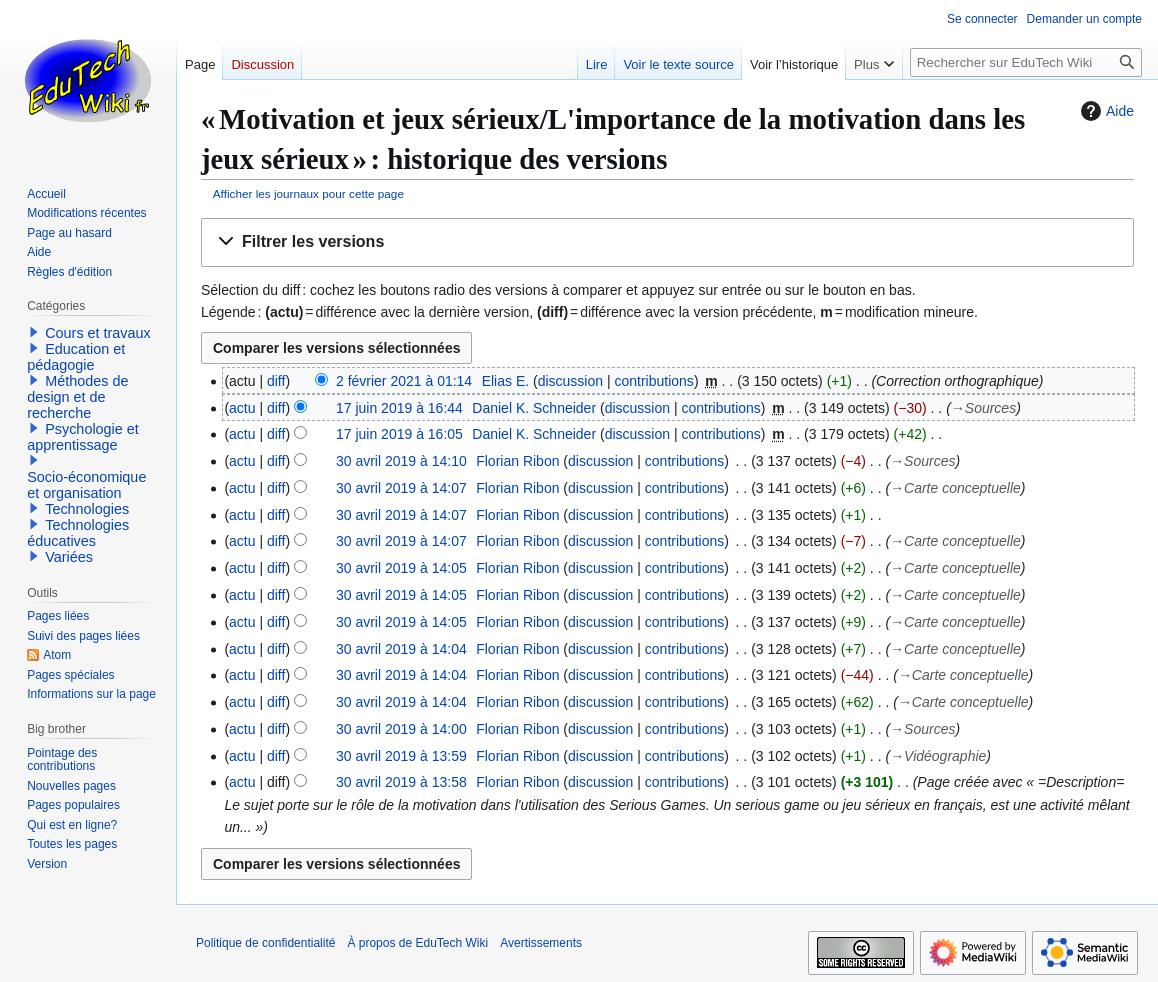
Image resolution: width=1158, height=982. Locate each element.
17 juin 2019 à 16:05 (399, 434)
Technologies (87, 509)
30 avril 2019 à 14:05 (401, 568)
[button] (667, 242)
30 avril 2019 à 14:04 (401, 649)
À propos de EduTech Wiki (417, 943)
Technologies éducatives (78, 533)
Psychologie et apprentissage (83, 437)
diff (276, 381)
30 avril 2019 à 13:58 (401, 782)
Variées (69, 557)
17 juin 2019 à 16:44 (399, 408)
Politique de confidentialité (265, 943)
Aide (1105, 111)
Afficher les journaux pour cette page (308, 193)
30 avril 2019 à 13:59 (401, 756)
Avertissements (541, 943)
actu (242, 408)
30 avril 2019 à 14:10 (401, 461)
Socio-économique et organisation (86, 485)
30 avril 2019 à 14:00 (401, 729)
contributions (653, 381)
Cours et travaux (98, 333)
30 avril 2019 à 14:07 (401, 488)
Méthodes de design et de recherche (77, 397)
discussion (570, 381)
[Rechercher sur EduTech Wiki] (1026, 62)
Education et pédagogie (76, 357)
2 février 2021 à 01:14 (404, 381)
